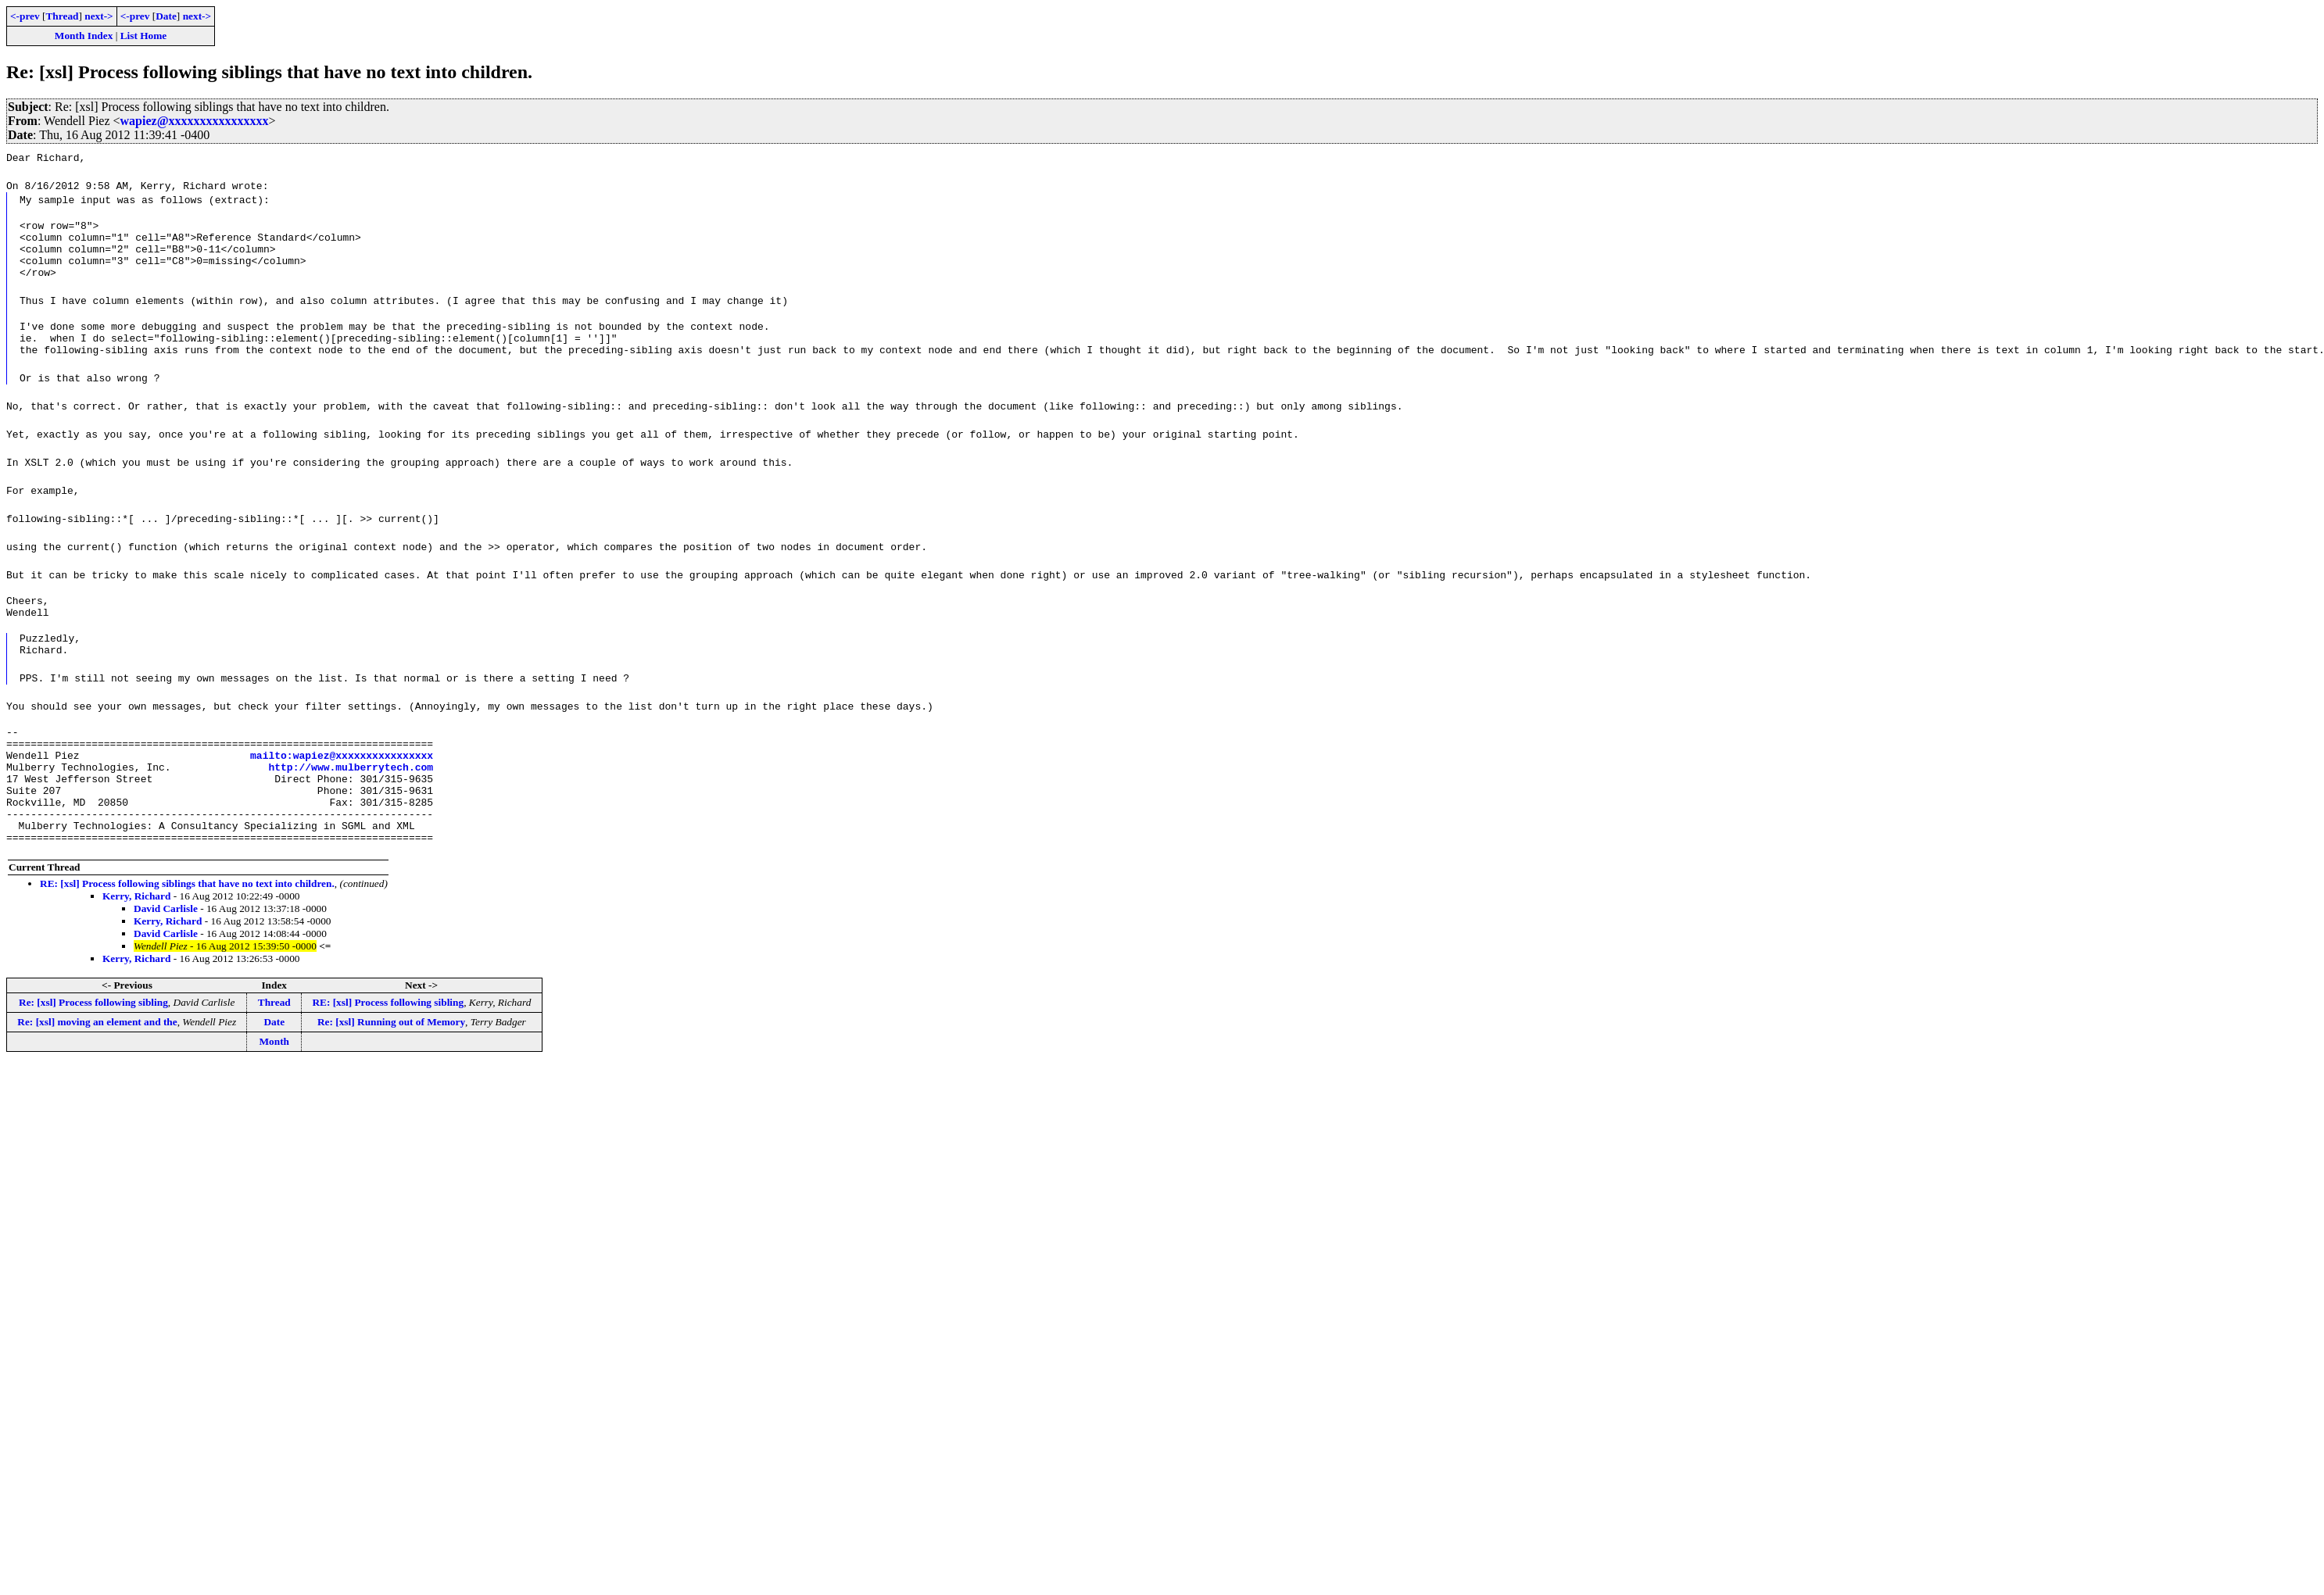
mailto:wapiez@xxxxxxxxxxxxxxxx (341, 790)
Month (274, 1093)
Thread (61, 16)
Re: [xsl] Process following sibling (93, 1054)
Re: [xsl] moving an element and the (97, 1073)
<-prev (25, 16)
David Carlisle (166, 960)
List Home (143, 35)
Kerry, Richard (136, 947)
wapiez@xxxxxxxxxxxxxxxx (194, 120)
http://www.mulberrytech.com (350, 804)
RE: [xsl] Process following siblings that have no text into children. (187, 935)
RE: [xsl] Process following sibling (388, 1054)
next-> (98, 16)
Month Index (84, 35)
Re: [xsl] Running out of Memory (391, 1073)
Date (166, 16)
